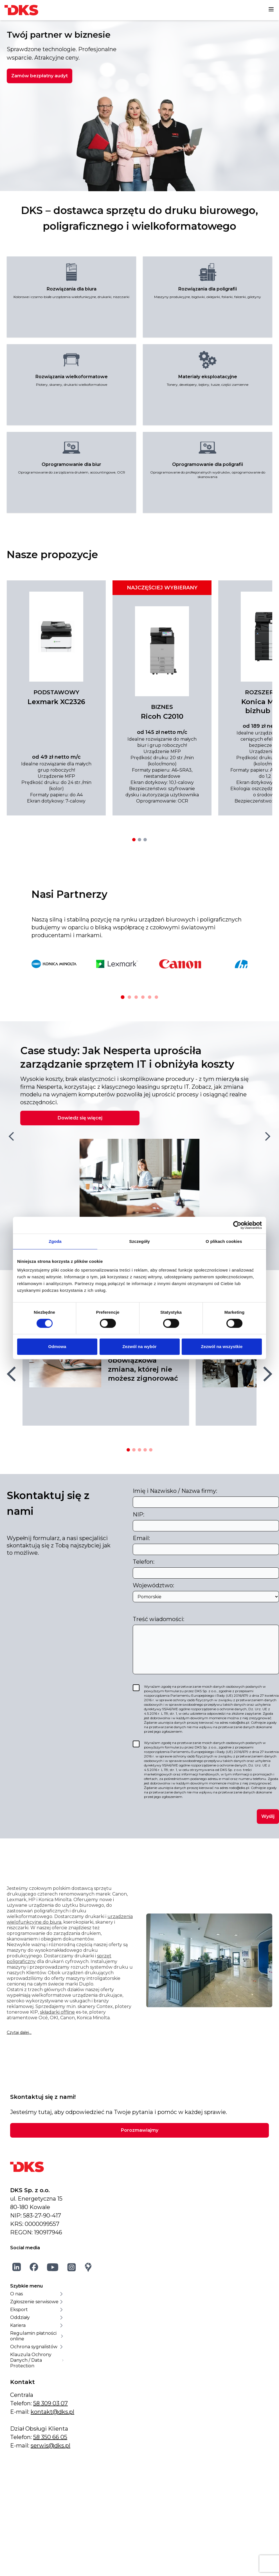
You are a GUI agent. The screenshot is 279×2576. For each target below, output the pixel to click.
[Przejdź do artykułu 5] (150, 1450)
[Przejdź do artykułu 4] (145, 1450)
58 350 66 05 (50, 2437)
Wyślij (267, 1816)
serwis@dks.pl (50, 2445)
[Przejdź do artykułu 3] (139, 1450)
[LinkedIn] (16, 2267)
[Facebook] (34, 2267)
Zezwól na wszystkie (222, 1346)
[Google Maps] (88, 2267)
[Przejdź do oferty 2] (139, 839)
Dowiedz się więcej (80, 1118)
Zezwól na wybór (139, 1346)
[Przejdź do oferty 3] (145, 839)
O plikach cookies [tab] (224, 1241)
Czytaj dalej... (19, 2032)
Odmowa (57, 1346)
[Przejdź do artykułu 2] (134, 1450)
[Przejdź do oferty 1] (134, 839)
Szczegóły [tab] (139, 1241)
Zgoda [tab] (55, 1241)
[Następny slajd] (267, 1136)
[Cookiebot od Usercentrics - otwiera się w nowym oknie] (237, 1225)
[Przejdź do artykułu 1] (128, 1450)
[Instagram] (71, 2267)
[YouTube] (53, 2267)
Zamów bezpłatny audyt (39, 75)
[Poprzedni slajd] (11, 1136)
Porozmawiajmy (139, 2130)
